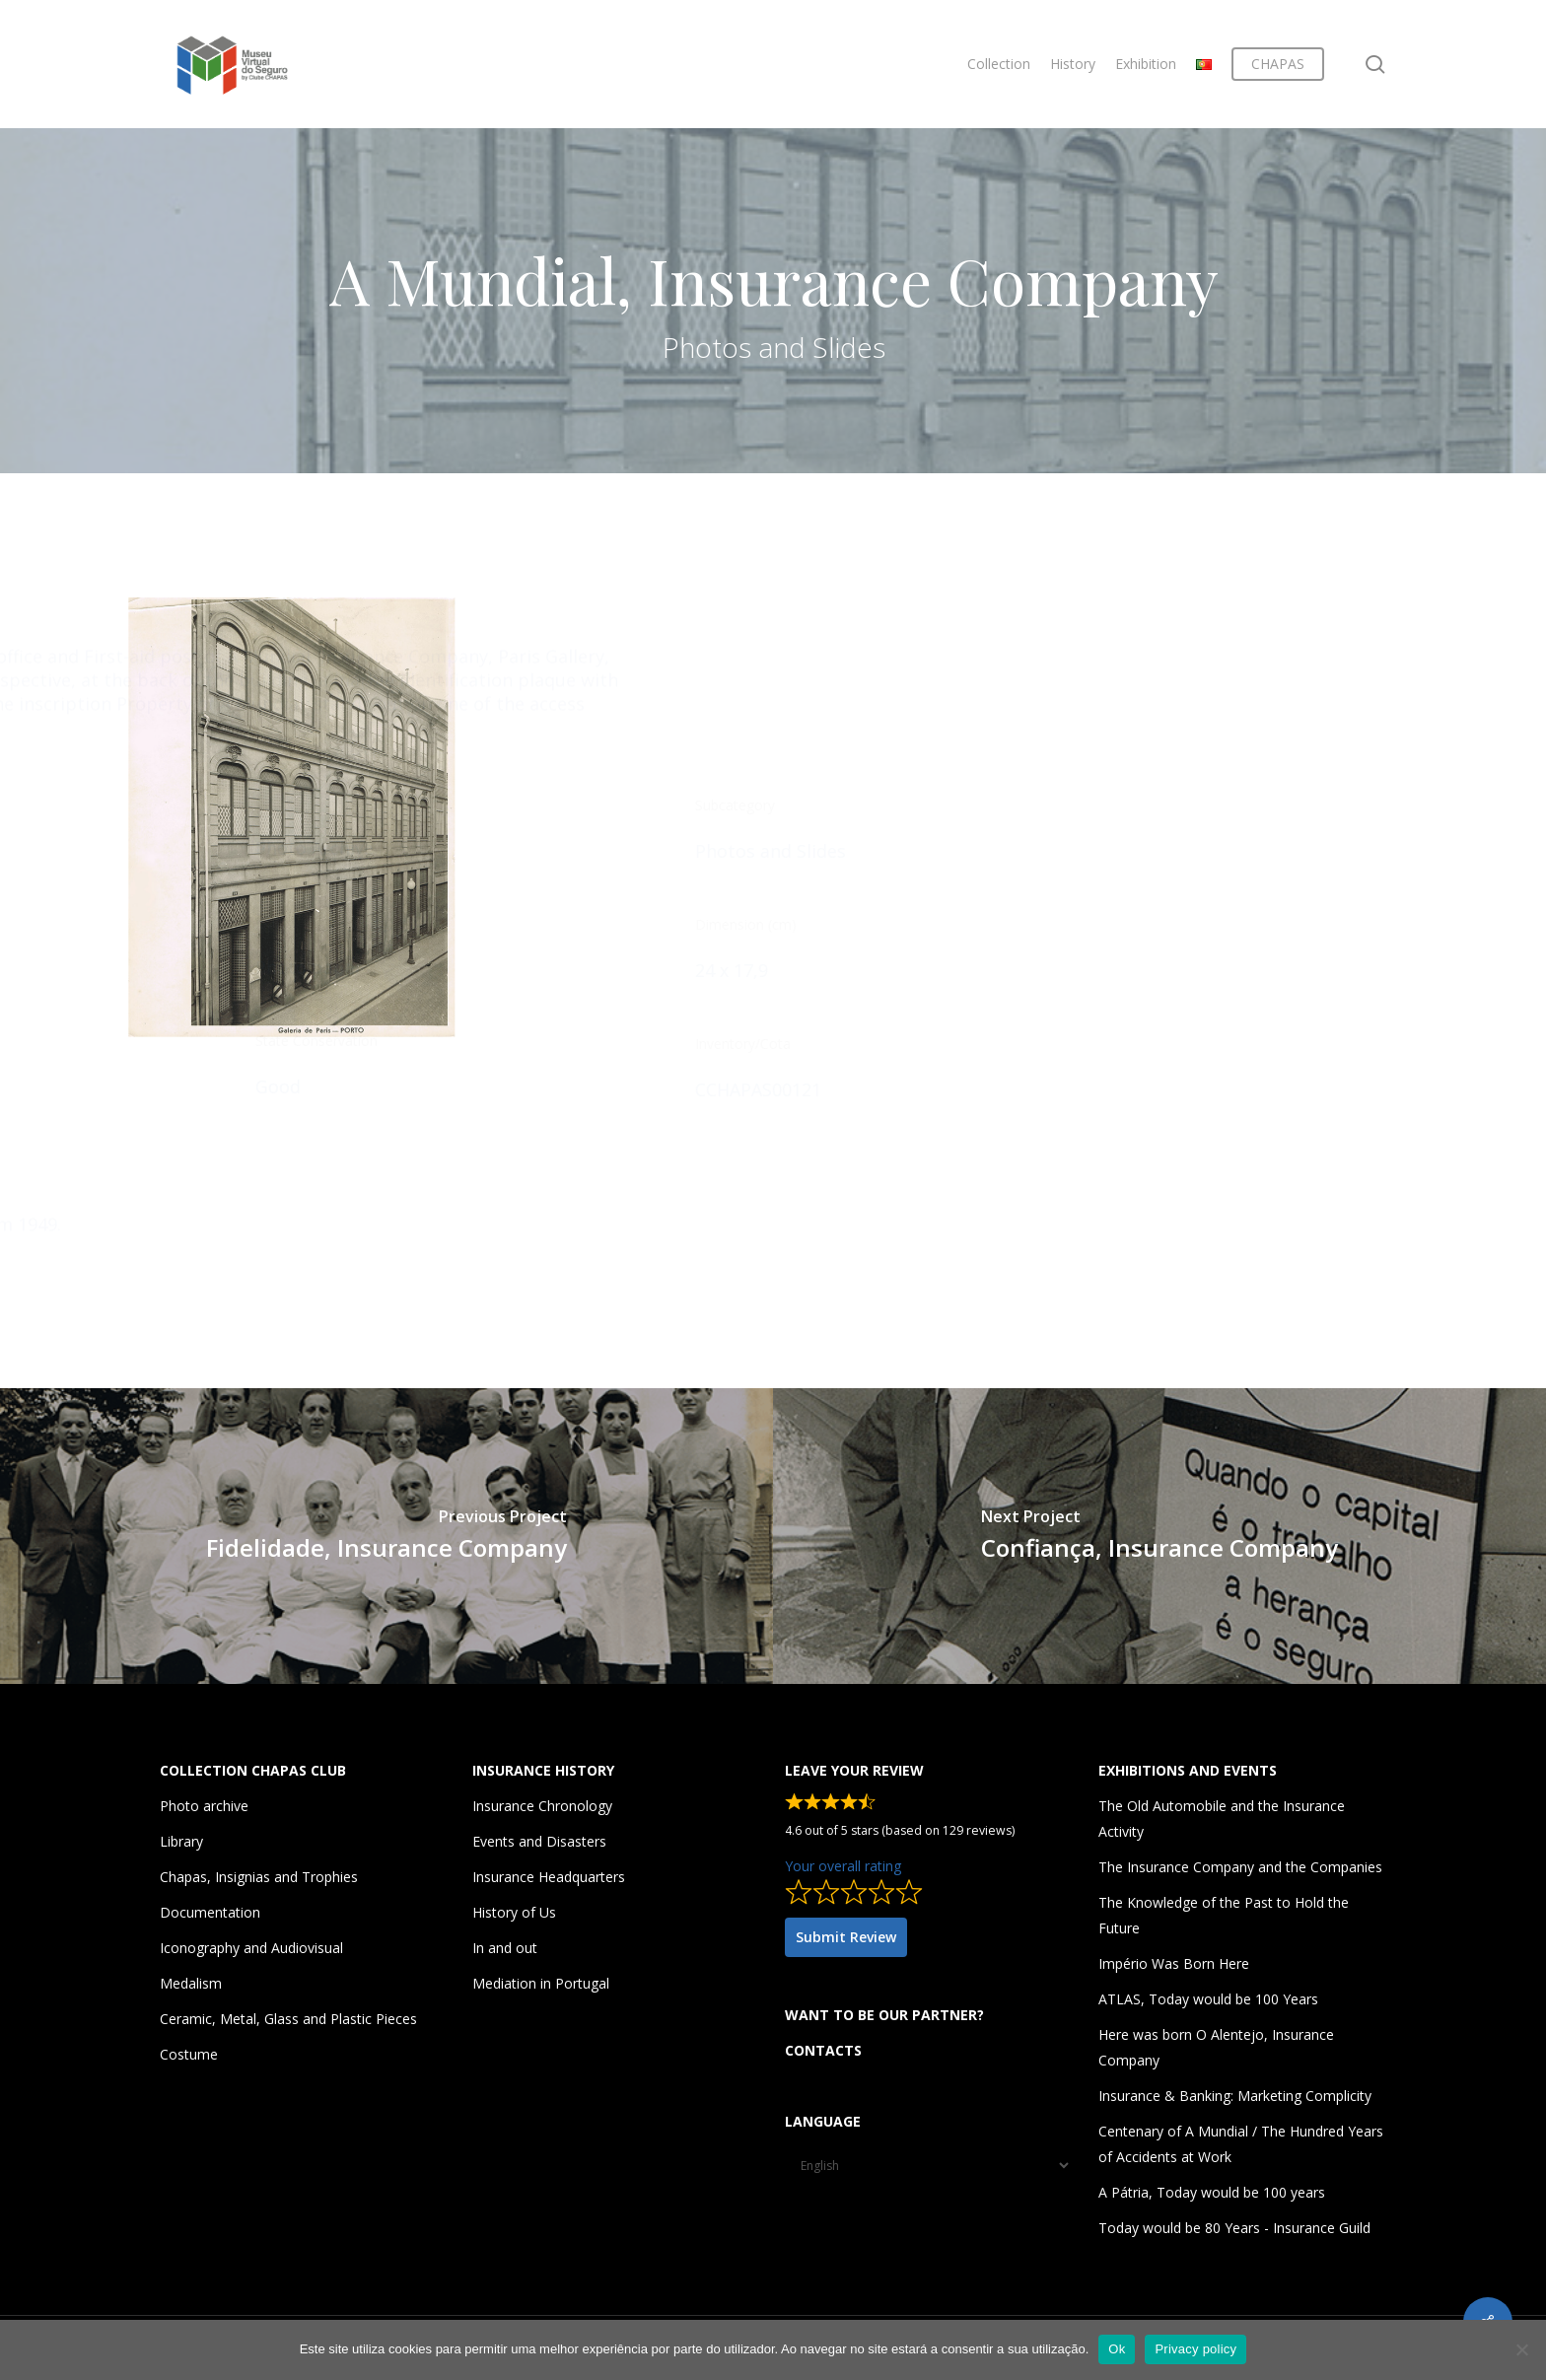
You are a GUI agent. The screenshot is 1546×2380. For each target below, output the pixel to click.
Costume (189, 2054)
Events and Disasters (539, 1841)
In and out (504, 1947)
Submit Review (846, 1936)
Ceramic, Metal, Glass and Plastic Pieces (288, 2018)
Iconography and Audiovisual (251, 1947)
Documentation (210, 1912)
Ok (1116, 2349)
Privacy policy (1195, 2349)
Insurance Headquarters (548, 1876)
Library (181, 1841)
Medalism (191, 1983)
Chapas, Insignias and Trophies (259, 1876)
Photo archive (204, 1805)
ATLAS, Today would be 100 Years (1208, 1999)
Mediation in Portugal (540, 1983)
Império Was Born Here (1173, 1963)
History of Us (514, 1912)
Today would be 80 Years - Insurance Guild (1234, 2227)
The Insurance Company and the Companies (1240, 1866)
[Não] (1521, 2349)
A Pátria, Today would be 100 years (1211, 2192)
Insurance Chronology (542, 1805)
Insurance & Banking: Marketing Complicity (1234, 2095)
